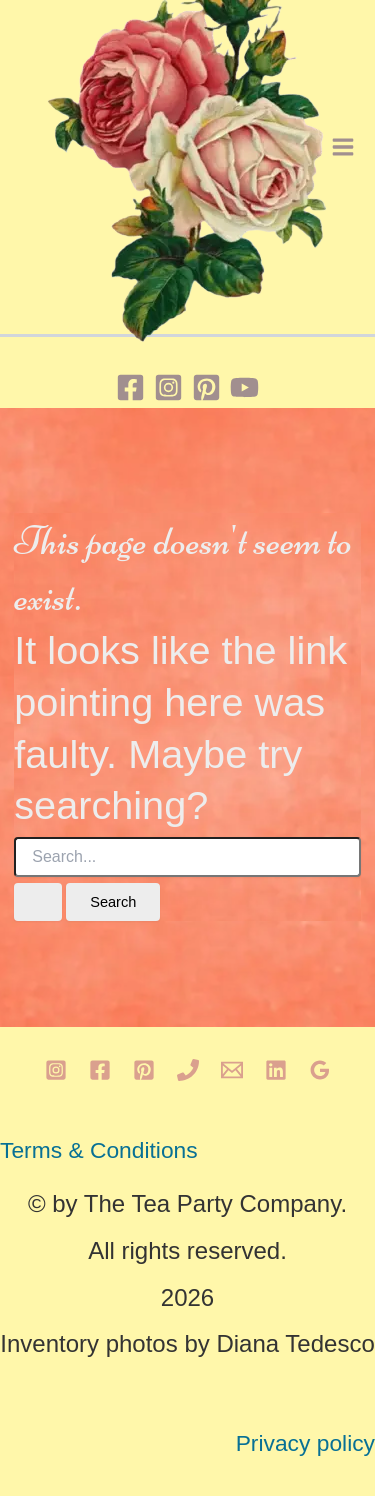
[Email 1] (232, 1070)
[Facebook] (130, 387)
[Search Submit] (38, 902)
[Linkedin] (276, 1070)
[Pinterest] (206, 387)
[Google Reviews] (320, 1070)
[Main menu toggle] (343, 147)
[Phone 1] (188, 1070)
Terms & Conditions (99, 1150)
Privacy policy (305, 1443)
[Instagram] (168, 387)
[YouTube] (244, 387)
